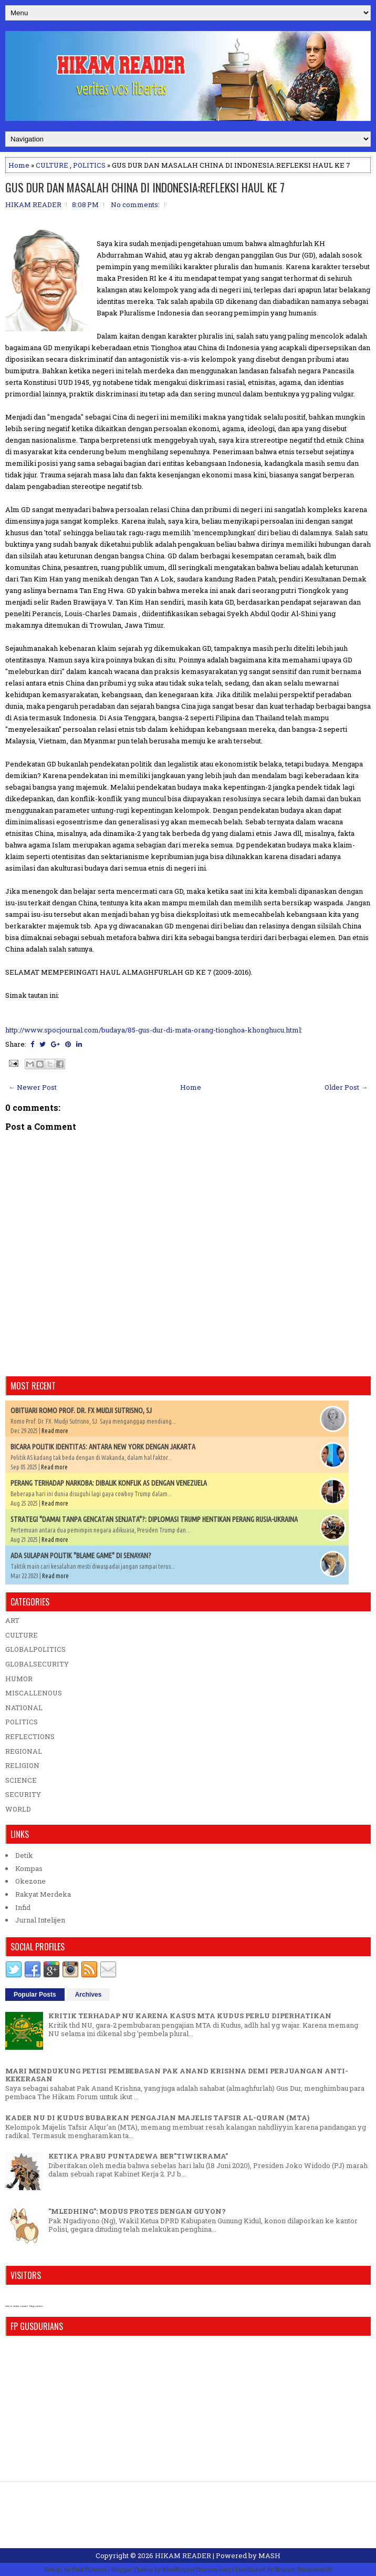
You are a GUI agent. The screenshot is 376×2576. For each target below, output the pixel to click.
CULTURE (52, 165)
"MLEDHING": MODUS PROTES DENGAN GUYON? (137, 2211)
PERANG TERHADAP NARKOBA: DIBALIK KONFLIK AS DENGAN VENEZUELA (109, 1483)
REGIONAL (23, 1751)
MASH (269, 2555)
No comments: (135, 204)
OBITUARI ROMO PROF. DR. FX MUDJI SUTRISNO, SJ (81, 1410)
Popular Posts (35, 1994)
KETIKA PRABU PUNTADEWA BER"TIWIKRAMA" (138, 2156)
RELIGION (22, 1765)
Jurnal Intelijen (40, 1920)
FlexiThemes (89, 2569)
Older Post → (346, 1087)
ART (12, 1620)
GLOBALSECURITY (37, 1664)
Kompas (29, 1868)
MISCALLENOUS (33, 1693)
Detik (24, 1855)
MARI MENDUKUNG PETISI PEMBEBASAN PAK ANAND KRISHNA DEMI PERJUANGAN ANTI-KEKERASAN (176, 2075)
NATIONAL (24, 1707)
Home (18, 165)
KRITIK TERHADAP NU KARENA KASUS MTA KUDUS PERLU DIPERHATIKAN (189, 2015)
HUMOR (19, 1678)
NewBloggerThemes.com (196, 2569)
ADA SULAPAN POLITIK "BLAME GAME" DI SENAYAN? (81, 1555)
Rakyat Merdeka (43, 1894)
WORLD (18, 1809)
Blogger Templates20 (303, 2569)
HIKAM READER (183, 2555)
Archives (88, 1994)
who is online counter (16, 2306)
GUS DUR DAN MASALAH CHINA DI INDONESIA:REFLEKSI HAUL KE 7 (145, 187)
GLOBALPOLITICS (35, 1649)
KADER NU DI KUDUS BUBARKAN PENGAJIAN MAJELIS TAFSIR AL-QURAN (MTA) (157, 2117)
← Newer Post (32, 1087)
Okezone (30, 1881)
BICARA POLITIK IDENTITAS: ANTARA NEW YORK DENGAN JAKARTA (103, 1447)
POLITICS (89, 165)
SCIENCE (21, 1780)
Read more (54, 1430)
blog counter (36, 2306)
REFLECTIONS (30, 1736)
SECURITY (23, 1794)
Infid (22, 1907)
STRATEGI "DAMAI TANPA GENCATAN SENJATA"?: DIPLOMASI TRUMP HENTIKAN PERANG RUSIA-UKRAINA (154, 1519)
